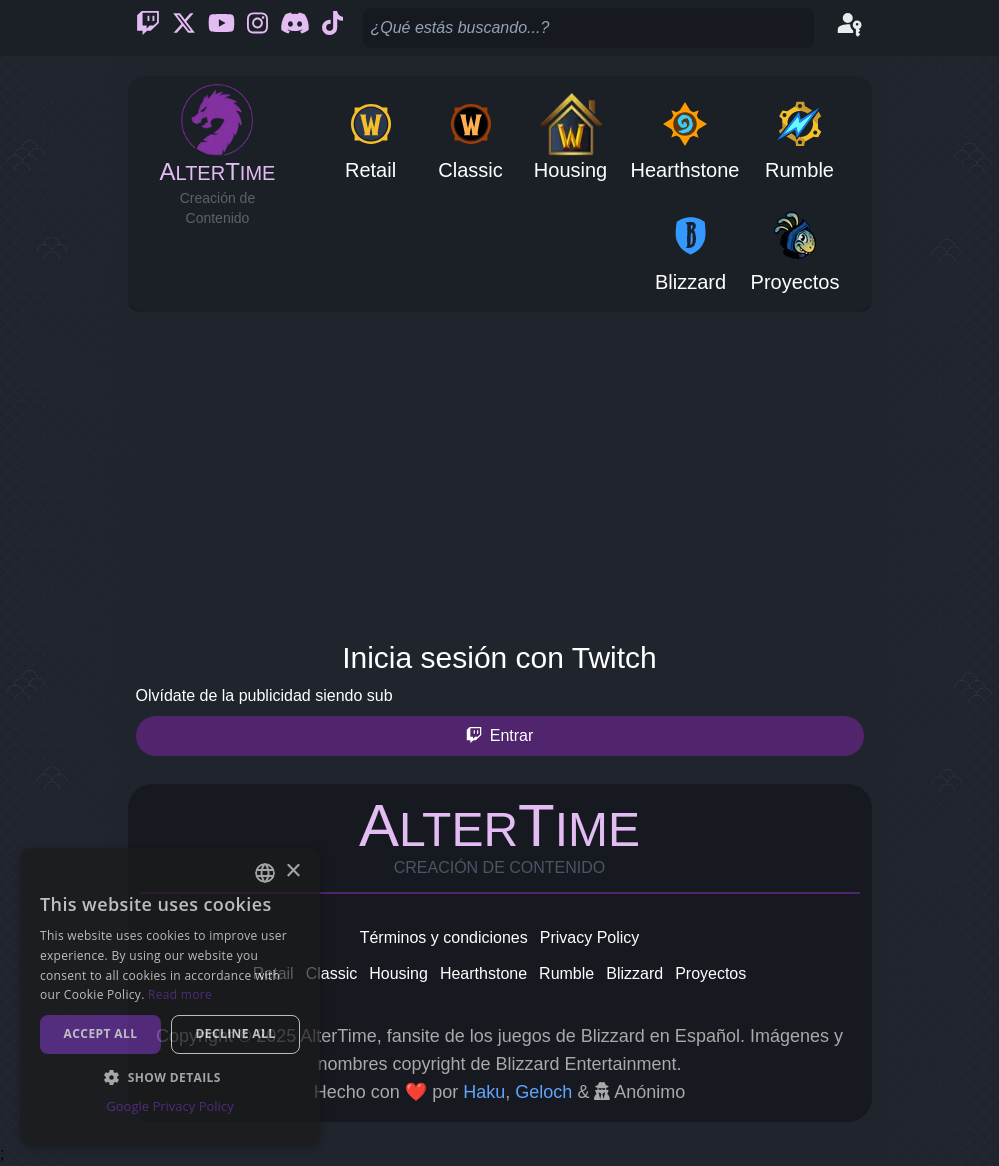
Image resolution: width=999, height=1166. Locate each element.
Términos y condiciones (444, 937)
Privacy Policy (590, 937)
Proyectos (710, 973)
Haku (484, 1092)
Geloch (543, 1092)
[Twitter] (184, 28)
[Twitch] (148, 28)
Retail (273, 973)
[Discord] (295, 28)
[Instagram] (257, 28)
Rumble (566, 973)
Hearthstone (483, 973)
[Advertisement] (500, 472)
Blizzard (634, 973)
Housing (398, 973)
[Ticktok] (332, 28)
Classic (332, 973)
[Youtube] (221, 28)
